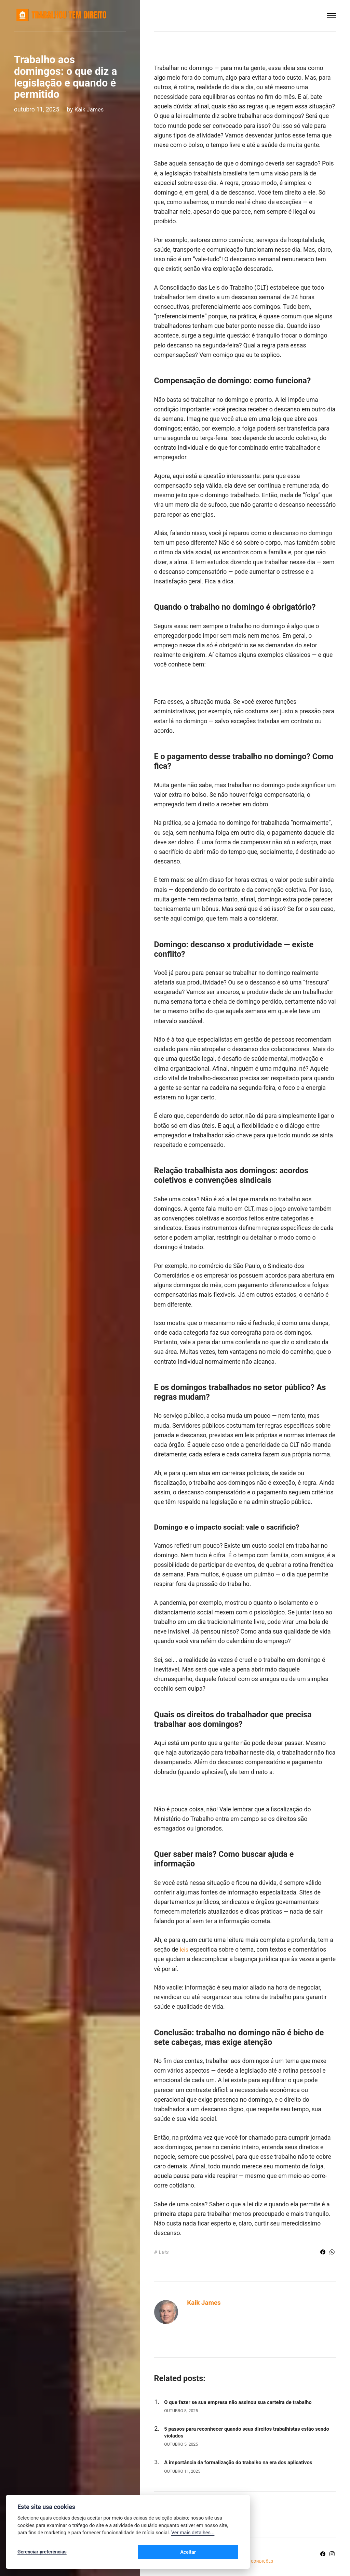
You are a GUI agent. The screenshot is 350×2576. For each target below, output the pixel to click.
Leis (164, 2251)
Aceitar (223, 2552)
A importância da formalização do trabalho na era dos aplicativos (245, 2462)
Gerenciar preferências (42, 2552)
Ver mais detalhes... (192, 2534)
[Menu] (331, 16)
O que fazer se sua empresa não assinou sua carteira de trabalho (245, 2402)
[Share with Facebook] (322, 2252)
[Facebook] (322, 2553)
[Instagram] (331, 2553)
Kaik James (90, 109)
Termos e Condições (257, 2561)
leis (184, 1949)
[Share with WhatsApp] (331, 2252)
